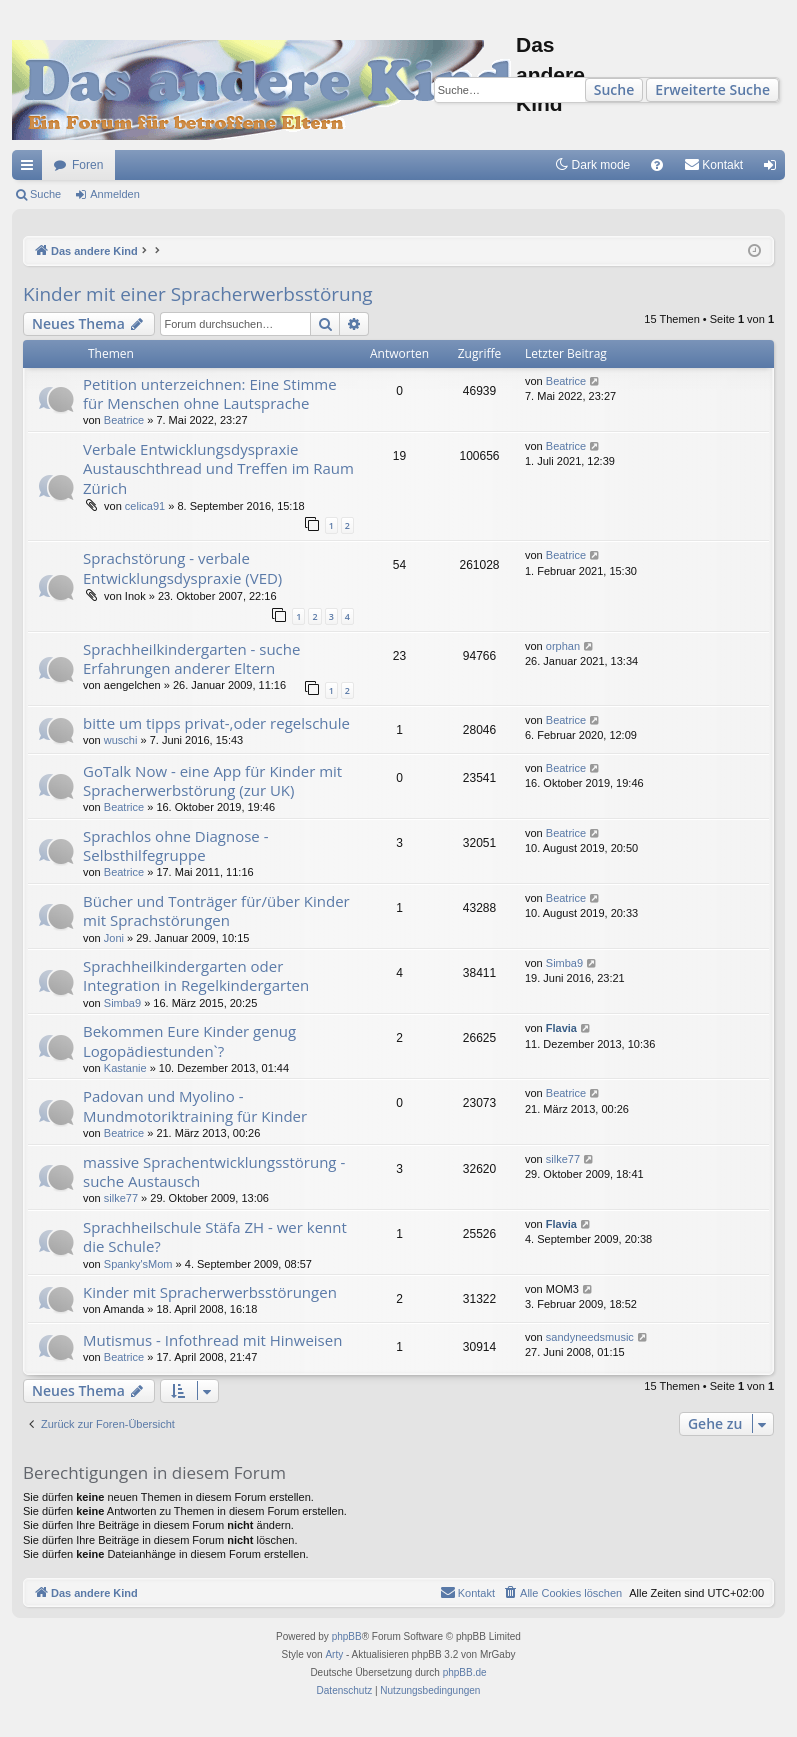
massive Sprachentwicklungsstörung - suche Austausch (214, 1171)
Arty (334, 1654)
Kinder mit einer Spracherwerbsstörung (198, 294)
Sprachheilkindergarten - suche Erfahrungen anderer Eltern (191, 658)
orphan (563, 646)
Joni (114, 938)
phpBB (347, 1636)
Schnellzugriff (31, 169)
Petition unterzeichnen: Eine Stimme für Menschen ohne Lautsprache (210, 393)
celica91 (145, 506)
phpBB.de (465, 1672)
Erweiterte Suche (712, 89)
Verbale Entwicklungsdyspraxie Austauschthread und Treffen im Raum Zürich (218, 468)
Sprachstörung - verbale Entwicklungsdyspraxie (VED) (182, 567)
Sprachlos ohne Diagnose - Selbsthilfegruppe (176, 845)
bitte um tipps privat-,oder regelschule (216, 723)
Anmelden (115, 194)
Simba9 (122, 1003)
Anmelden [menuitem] (774, 169)
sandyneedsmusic (590, 1337)
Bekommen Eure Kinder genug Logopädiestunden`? (189, 1040)
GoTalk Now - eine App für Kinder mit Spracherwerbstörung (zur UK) (212, 780)
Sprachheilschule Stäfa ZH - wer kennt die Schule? (215, 1236)
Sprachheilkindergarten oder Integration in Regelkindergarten (196, 975)
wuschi (121, 740)
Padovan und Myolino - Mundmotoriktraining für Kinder (195, 1105)
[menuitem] (657, 165)
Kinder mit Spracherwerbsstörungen (210, 1292)
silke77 (121, 1198)
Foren (87, 165)
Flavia (561, 1028)
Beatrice (124, 420)
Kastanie (125, 1068)
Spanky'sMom (138, 1264)
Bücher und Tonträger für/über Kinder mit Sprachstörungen (216, 910)
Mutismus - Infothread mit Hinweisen (212, 1340)
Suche (614, 89)
